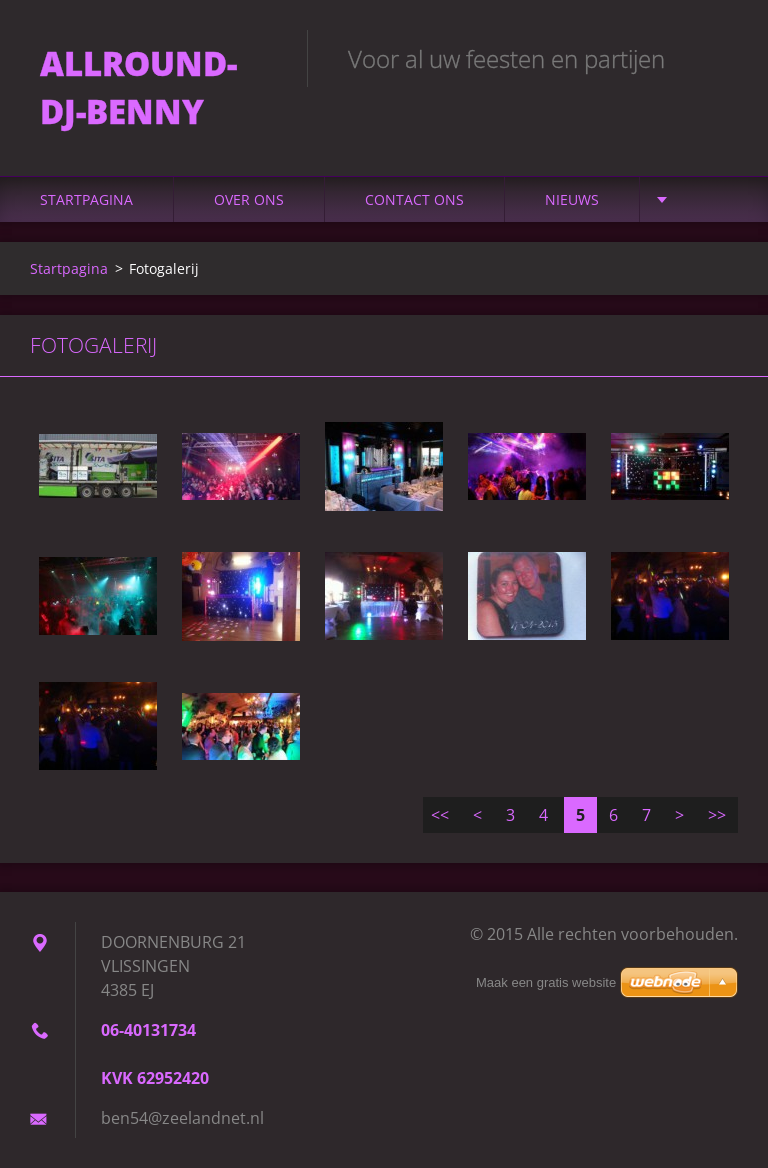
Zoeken (716, 58)
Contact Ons (414, 199)
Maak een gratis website (546, 982)
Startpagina (86, 199)
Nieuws (572, 199)
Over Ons (249, 199)
